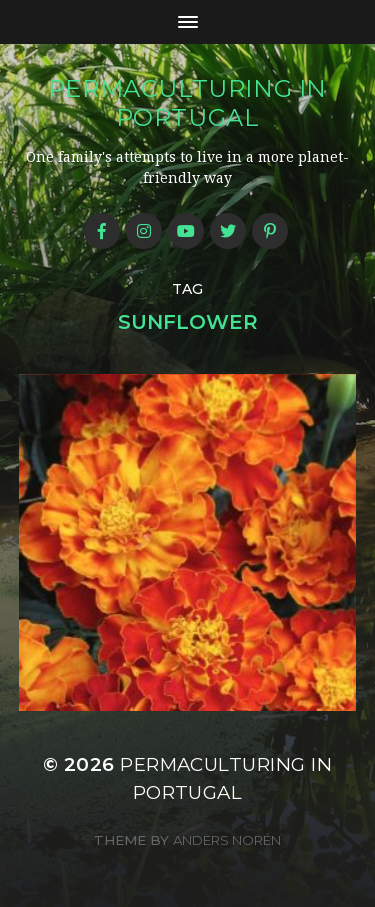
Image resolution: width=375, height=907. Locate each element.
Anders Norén (227, 840)
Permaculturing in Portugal (187, 103)
